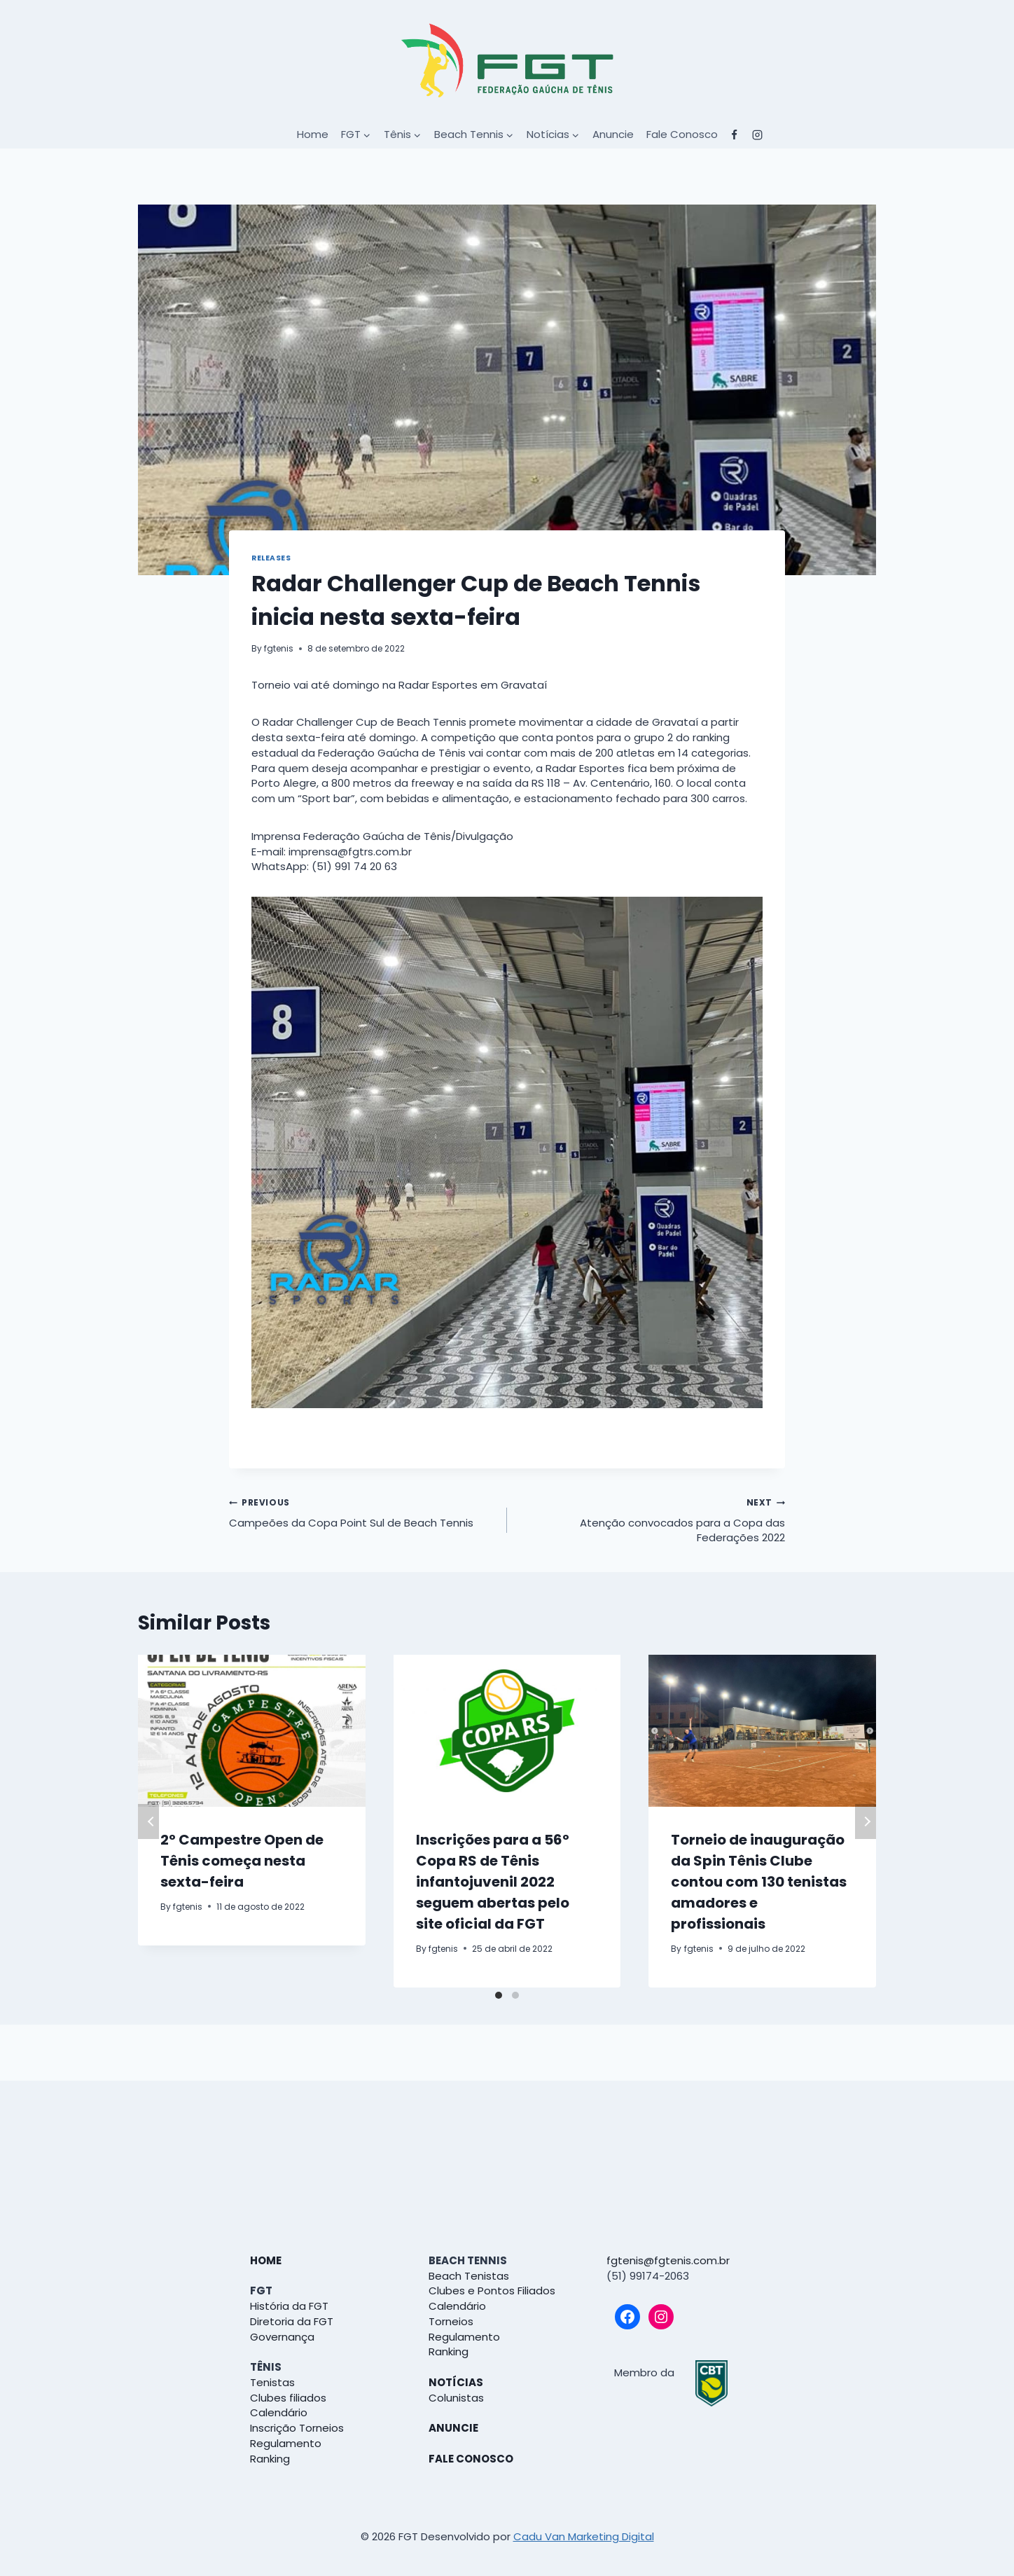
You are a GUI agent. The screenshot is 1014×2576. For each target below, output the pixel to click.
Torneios (451, 2321)
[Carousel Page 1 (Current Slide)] (498, 1995)
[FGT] (507, 60)
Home (312, 134)
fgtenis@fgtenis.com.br (668, 2260)
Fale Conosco (682, 134)
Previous (148, 1821)
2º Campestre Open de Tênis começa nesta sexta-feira (242, 1861)
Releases (271, 558)
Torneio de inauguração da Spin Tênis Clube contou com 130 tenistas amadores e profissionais (759, 1882)
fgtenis (278, 648)
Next (865, 1821)
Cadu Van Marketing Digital (583, 2536)
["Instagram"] (757, 134)
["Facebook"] (734, 134)
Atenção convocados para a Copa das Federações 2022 (651, 1519)
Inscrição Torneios (297, 2427)
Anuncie (613, 134)
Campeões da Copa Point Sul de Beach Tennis (362, 1511)
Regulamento (285, 2443)
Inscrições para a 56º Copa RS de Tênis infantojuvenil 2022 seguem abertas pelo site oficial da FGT (492, 1882)
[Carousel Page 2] (515, 1995)
